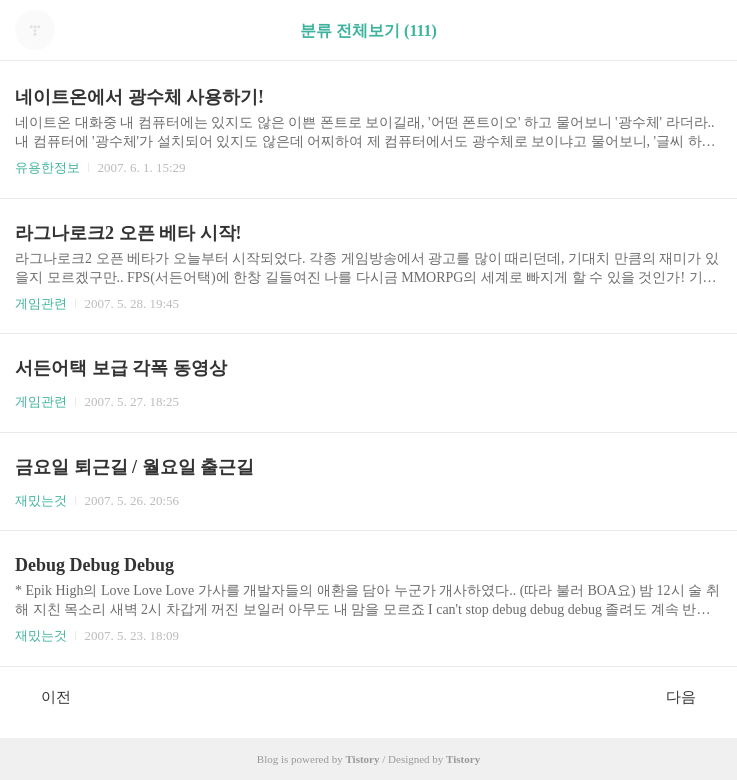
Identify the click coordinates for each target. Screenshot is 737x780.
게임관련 (41, 303)
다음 (691, 696)
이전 (45, 696)
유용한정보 (47, 167)
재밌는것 (41, 500)
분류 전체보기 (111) (368, 30)
